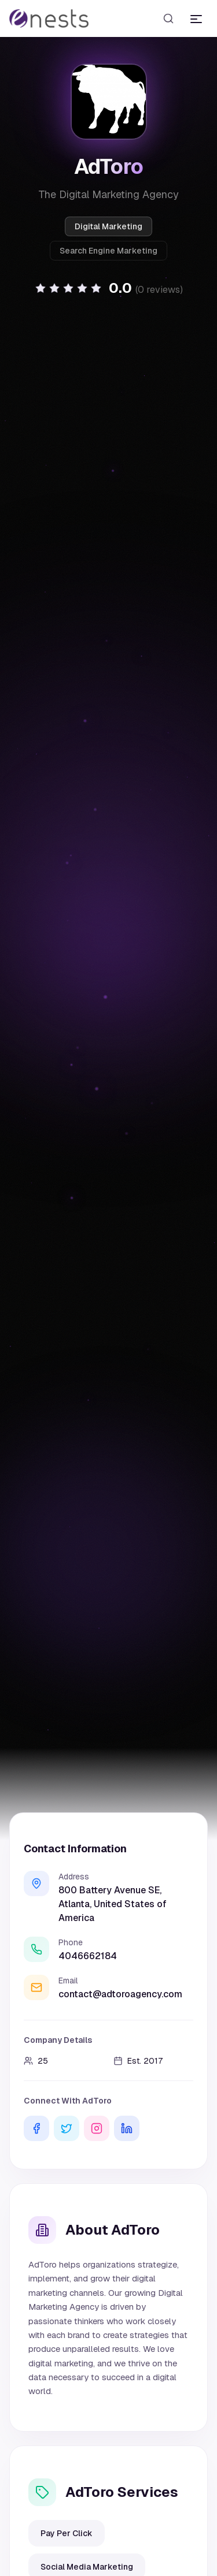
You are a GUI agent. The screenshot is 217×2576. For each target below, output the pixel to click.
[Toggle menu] (196, 18)
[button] (109, 288)
